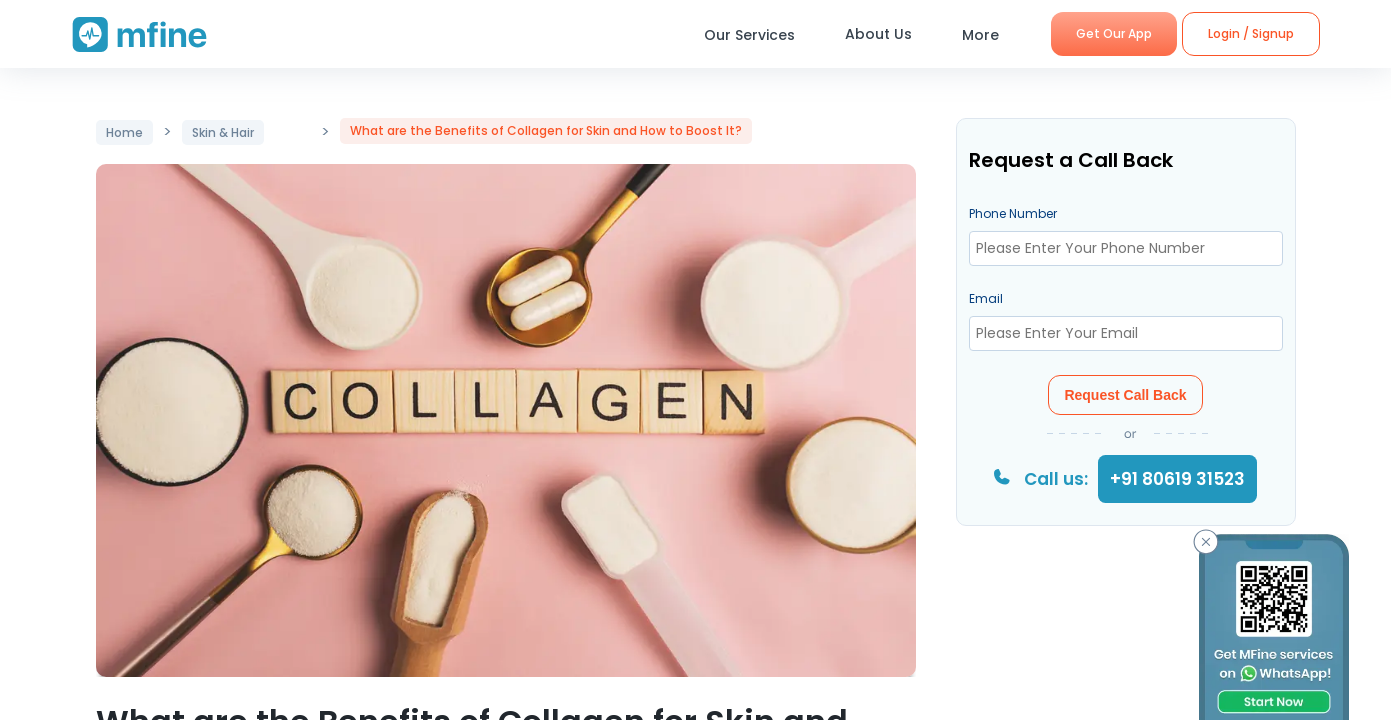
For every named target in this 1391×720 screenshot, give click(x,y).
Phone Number (1013, 213)
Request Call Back (1125, 395)
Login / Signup (1251, 33)
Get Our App (1114, 33)
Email (986, 298)
